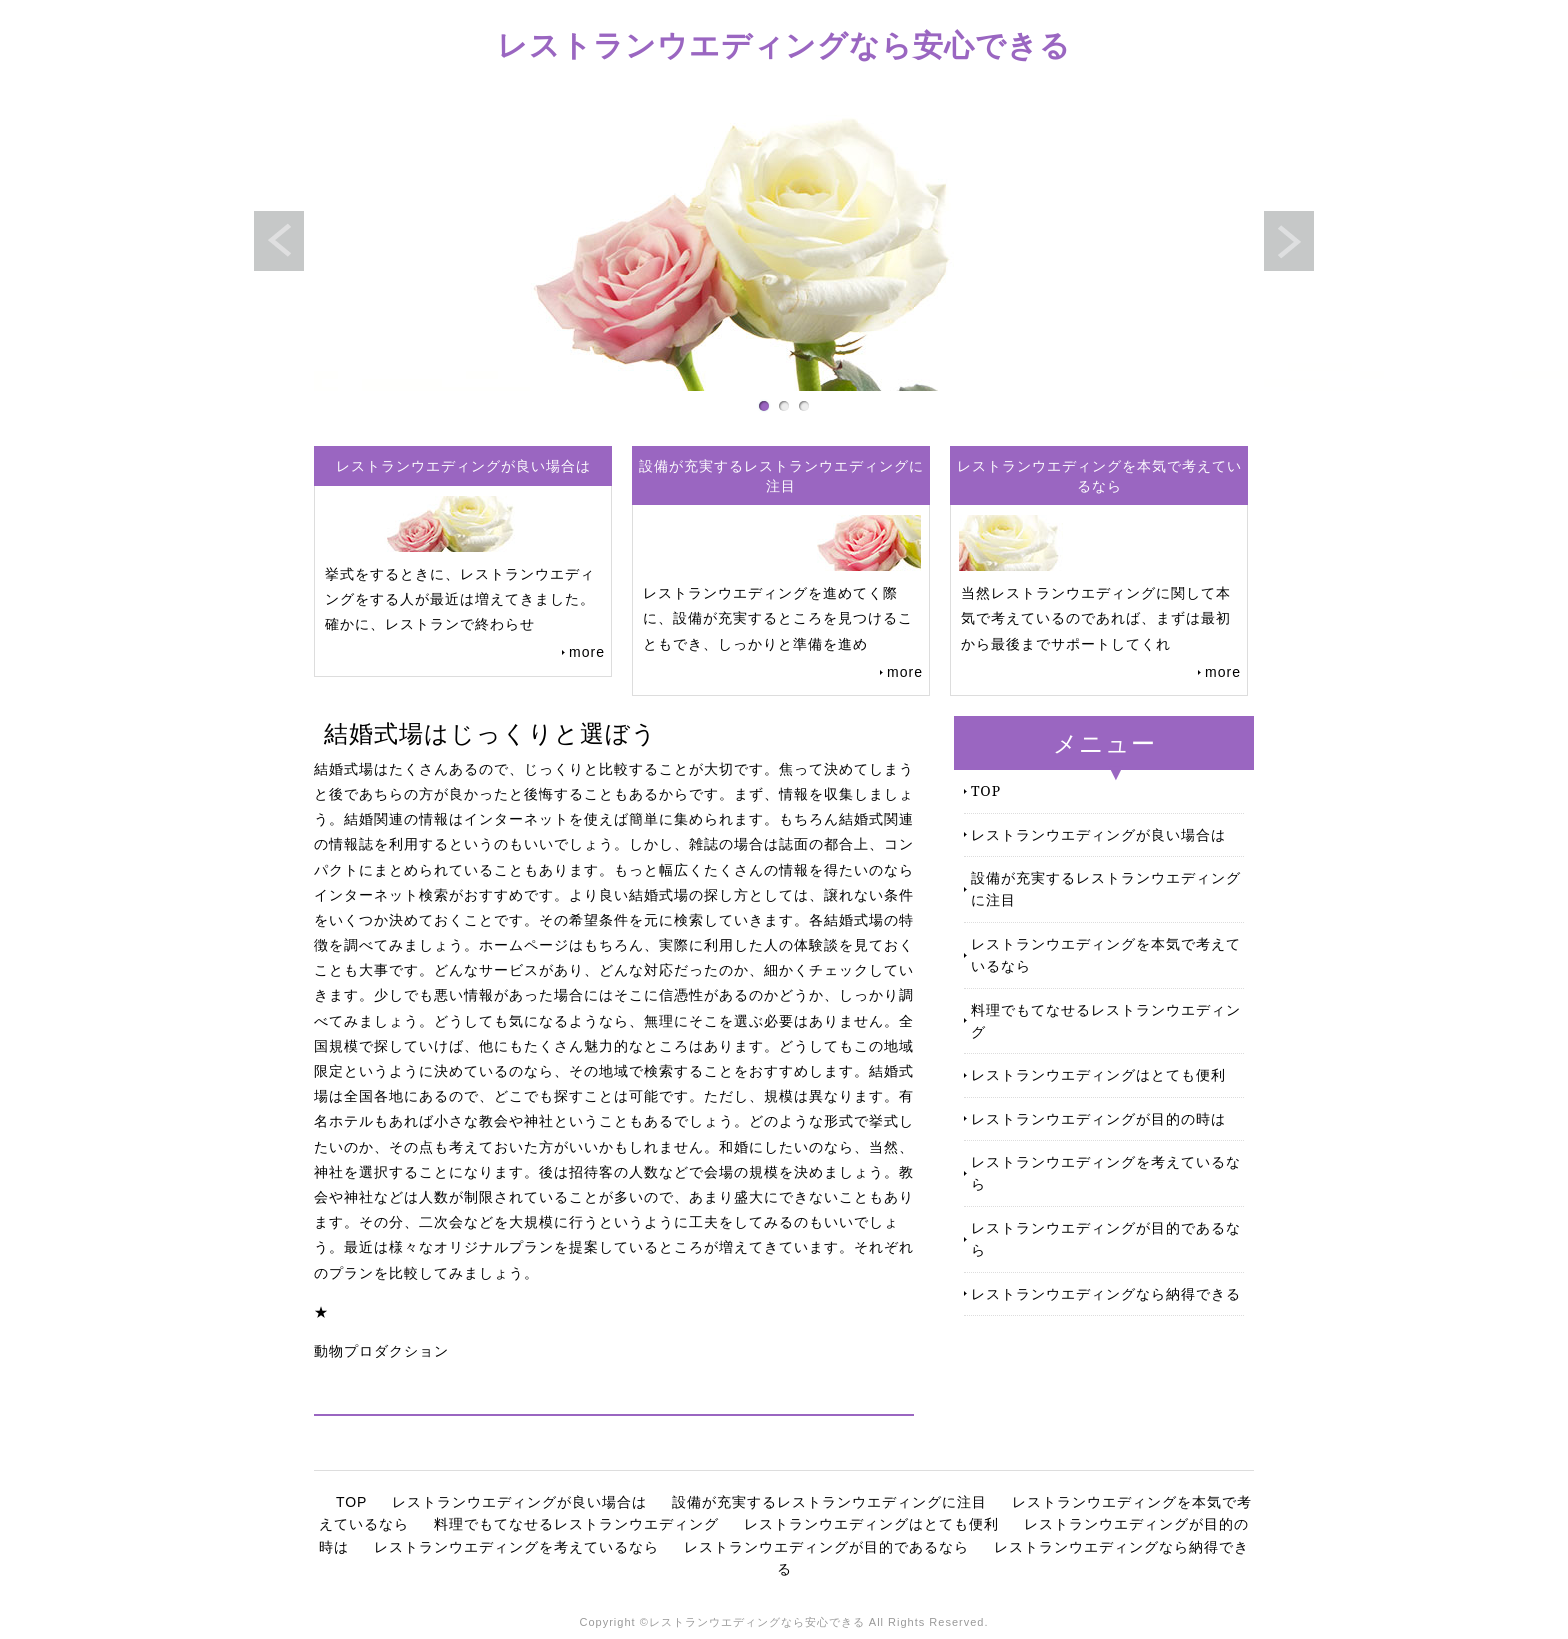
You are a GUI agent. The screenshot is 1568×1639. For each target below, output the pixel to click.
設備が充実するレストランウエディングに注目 (1106, 888)
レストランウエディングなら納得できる (1106, 1293)
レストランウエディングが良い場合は (1098, 834)
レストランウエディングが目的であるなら (1106, 1238)
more (587, 652)
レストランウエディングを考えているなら (1106, 1172)
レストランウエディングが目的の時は (1098, 1118)
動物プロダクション (381, 1351)
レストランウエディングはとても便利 (1098, 1074)
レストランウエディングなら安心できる (784, 44)
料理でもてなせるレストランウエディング (1106, 1020)
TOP (986, 790)
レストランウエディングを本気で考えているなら (1106, 954)
